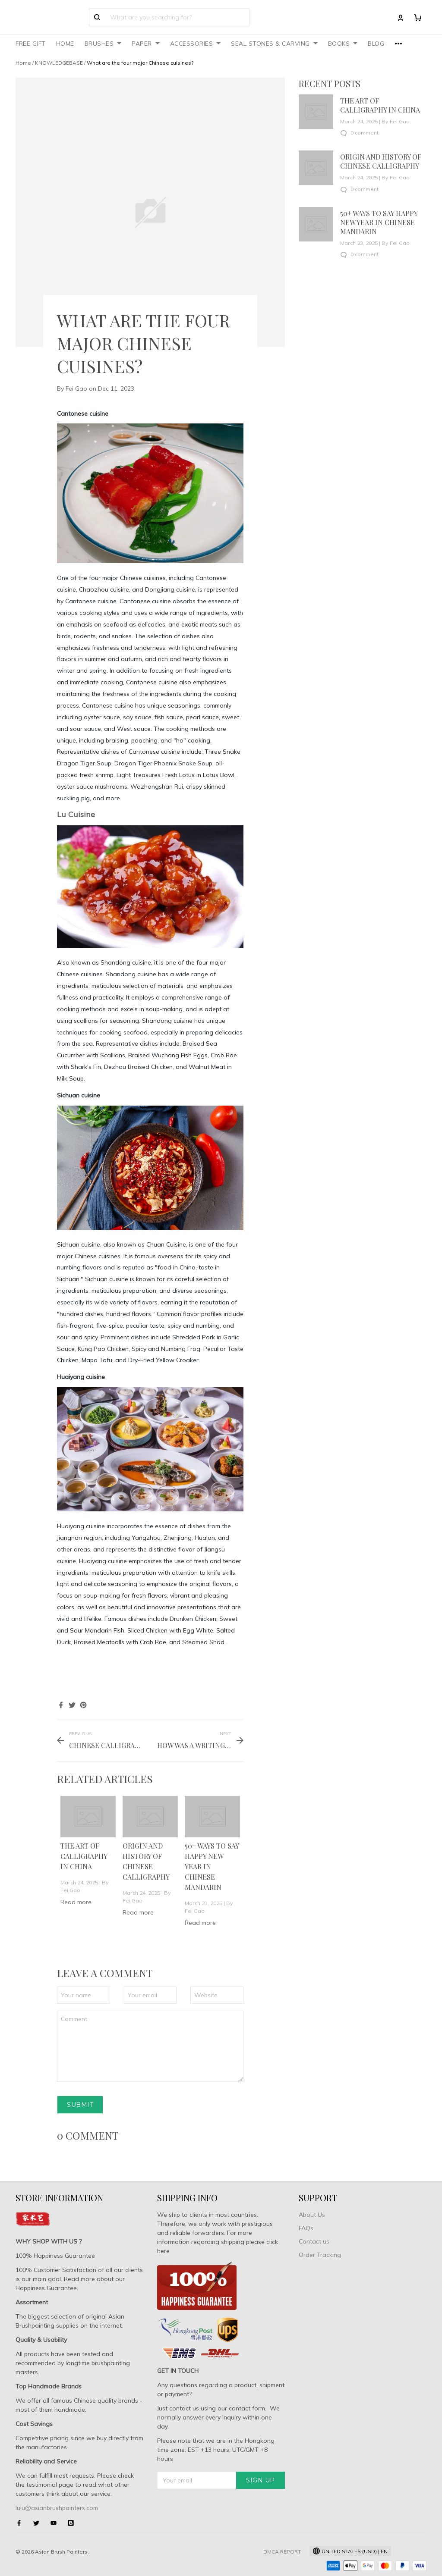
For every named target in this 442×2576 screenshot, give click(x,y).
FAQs (306, 2228)
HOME (65, 43)
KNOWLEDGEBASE (59, 63)
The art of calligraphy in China (83, 1856)
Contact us (314, 2241)
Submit (80, 2105)
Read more (76, 1902)
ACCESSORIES (195, 43)
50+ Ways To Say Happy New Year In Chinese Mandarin (378, 222)
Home (23, 63)
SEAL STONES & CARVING (274, 43)
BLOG (376, 43)
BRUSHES (103, 43)
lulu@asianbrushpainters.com (57, 2508)
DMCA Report (282, 2551)
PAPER (146, 43)
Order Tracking (320, 2255)
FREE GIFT (31, 43)
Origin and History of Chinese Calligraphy (380, 161)
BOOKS (343, 43)
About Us (312, 2215)
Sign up (260, 2480)
